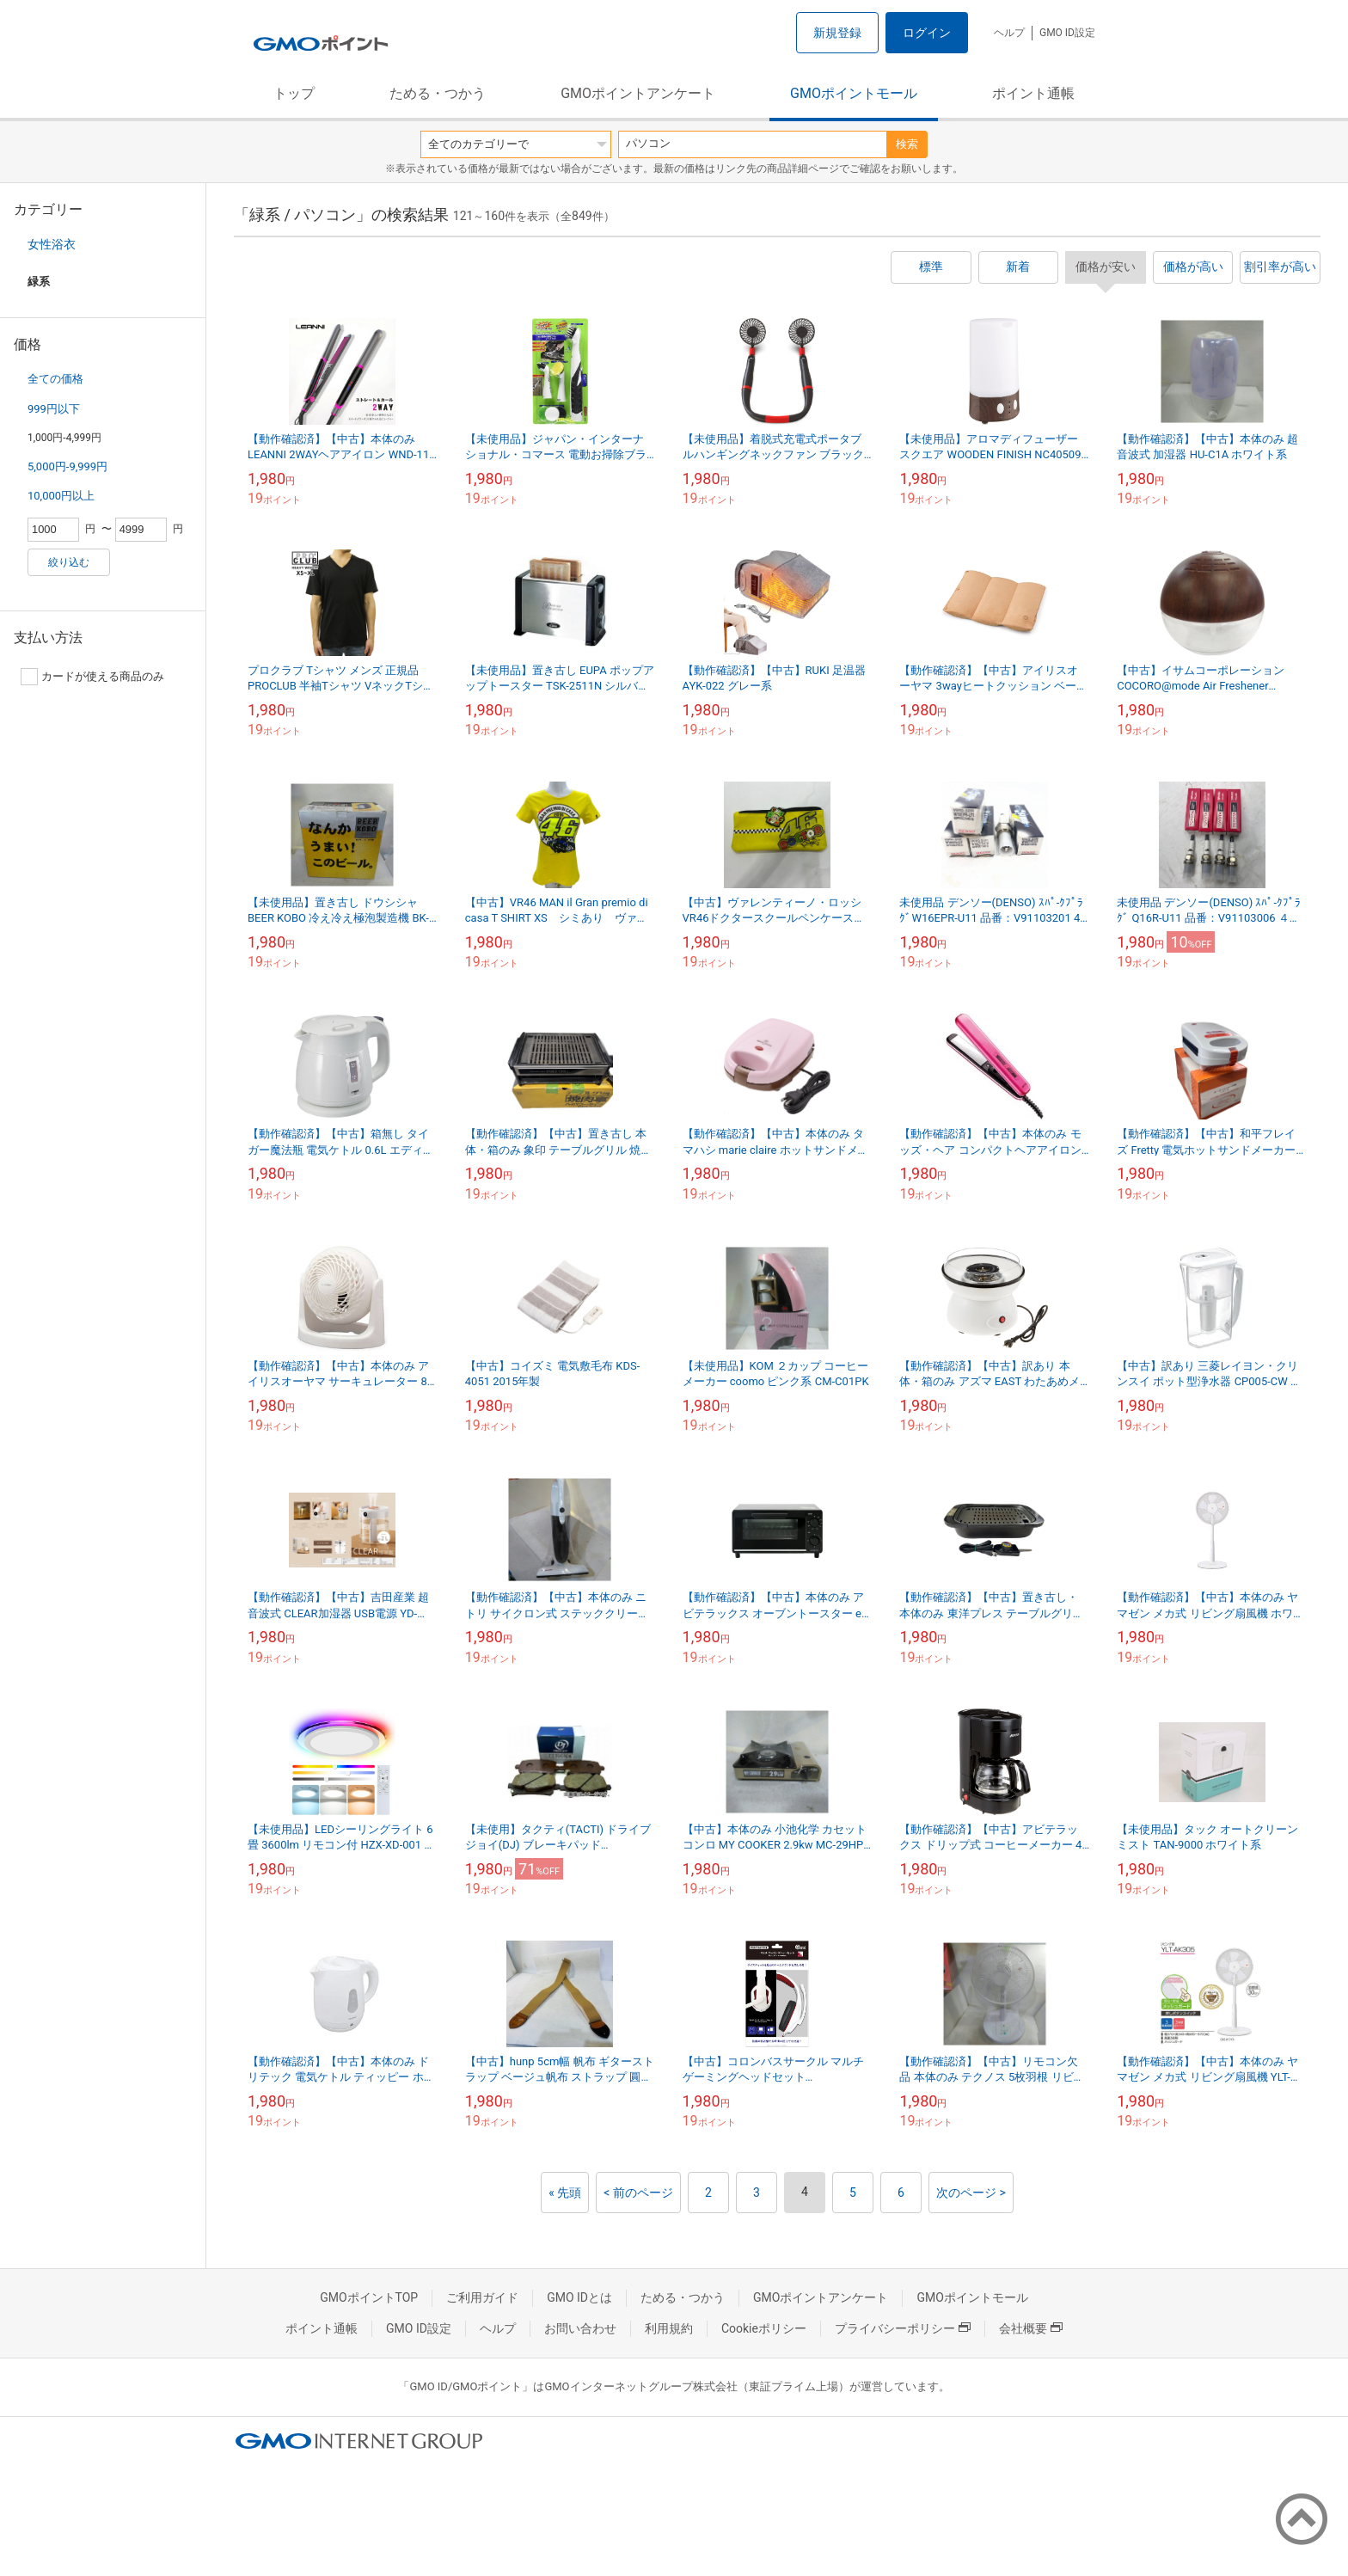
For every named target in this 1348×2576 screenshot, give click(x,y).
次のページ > (971, 2192)
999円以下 (54, 408)
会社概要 (1031, 2328)
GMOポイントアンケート (638, 93)
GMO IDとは (579, 2297)
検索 (907, 144)
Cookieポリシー (763, 2328)
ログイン (927, 33)
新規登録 (837, 33)
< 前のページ (638, 2192)
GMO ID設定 (1067, 33)
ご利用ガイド (482, 2297)
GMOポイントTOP (369, 2297)
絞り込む (68, 562)
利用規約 (669, 2328)
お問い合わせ (580, 2328)
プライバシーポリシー (903, 2328)
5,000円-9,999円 (67, 466)
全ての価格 (55, 378)
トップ (294, 93)
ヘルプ (1009, 33)
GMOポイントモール (853, 93)
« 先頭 (564, 2192)
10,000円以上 (61, 495)
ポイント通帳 (1033, 93)
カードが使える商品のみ (92, 676)
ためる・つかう (437, 93)
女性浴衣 (52, 244)
